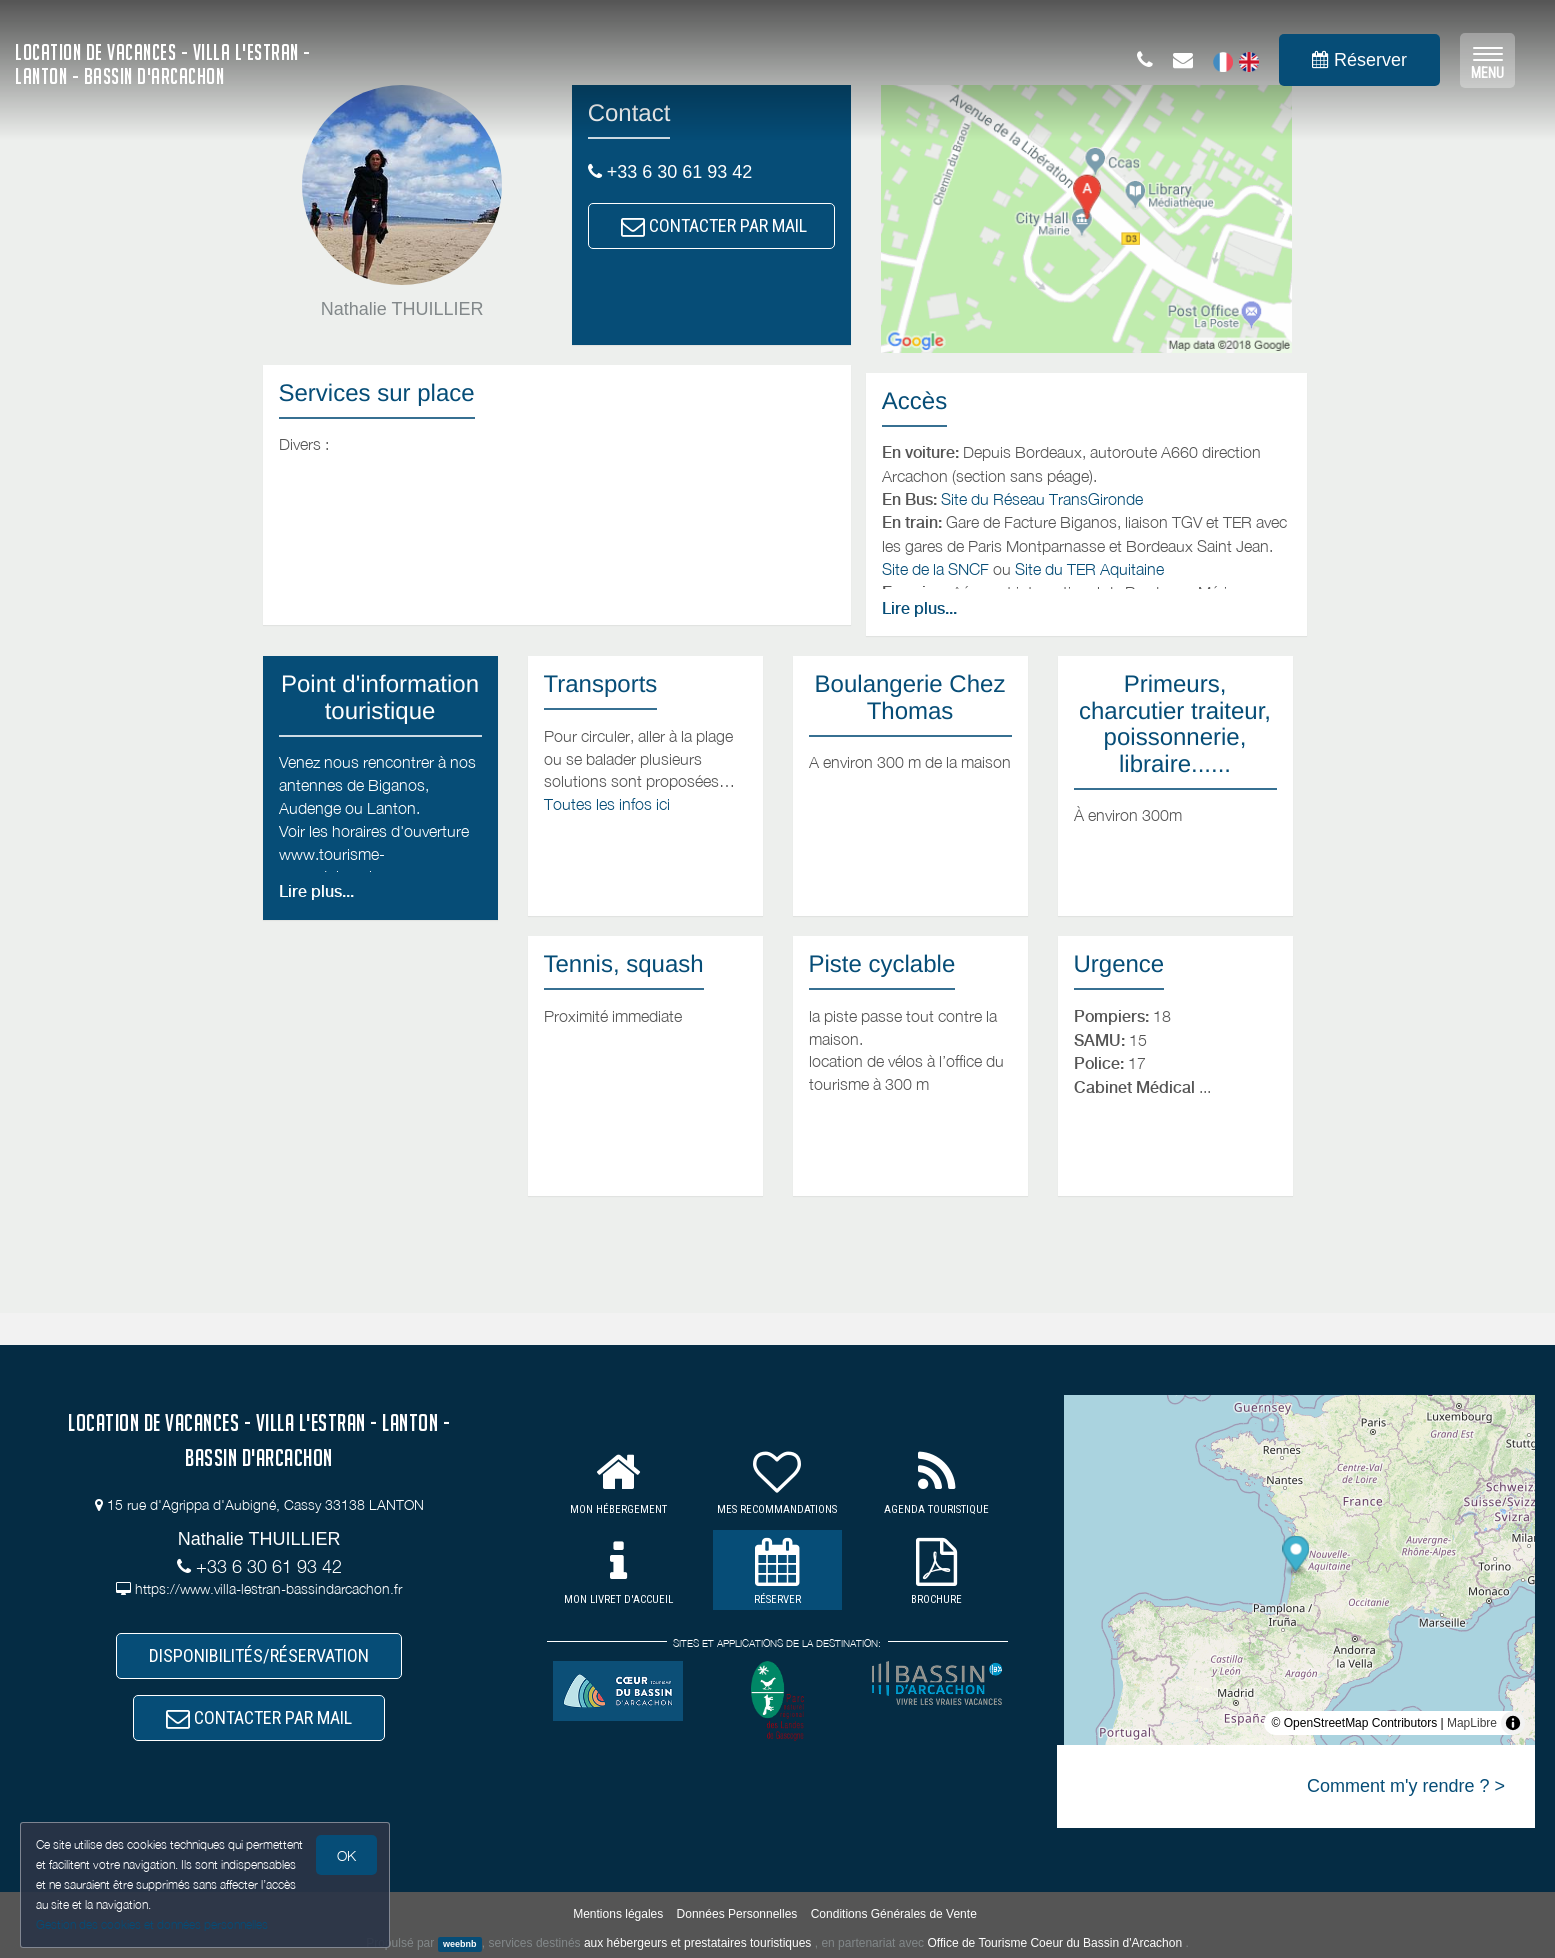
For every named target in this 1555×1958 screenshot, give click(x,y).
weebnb (460, 1944)
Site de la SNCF (935, 569)
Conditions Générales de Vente (894, 1914)
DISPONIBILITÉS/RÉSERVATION (259, 1655)
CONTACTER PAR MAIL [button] (714, 225)
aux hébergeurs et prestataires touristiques (697, 1943)
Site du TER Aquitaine (1089, 569)
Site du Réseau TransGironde (1042, 499)
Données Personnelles (737, 1914)
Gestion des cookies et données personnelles (152, 1924)
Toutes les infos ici (607, 804)
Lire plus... (919, 608)
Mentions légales (618, 1914)
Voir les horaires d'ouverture (374, 831)
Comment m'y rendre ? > (1406, 1786)
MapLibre (1472, 1723)
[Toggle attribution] (1513, 1723)
